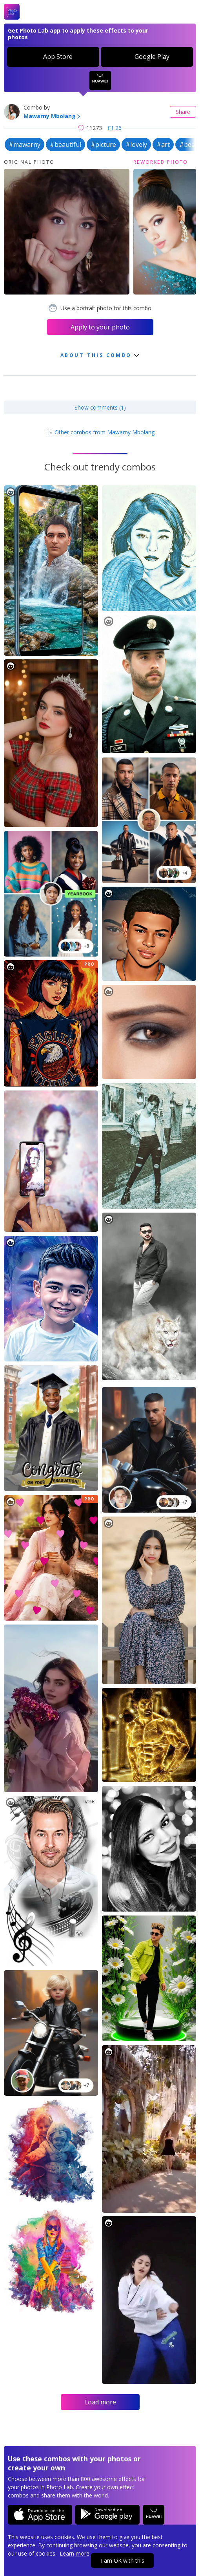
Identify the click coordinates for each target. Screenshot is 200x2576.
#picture (103, 144)
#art (163, 144)
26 (115, 128)
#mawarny (24, 144)
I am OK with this (122, 2560)
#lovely (136, 144)
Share (183, 111)
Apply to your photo (100, 327)
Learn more (74, 2553)
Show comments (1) (100, 407)
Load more (100, 2402)
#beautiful (65, 144)
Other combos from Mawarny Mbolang (100, 432)
